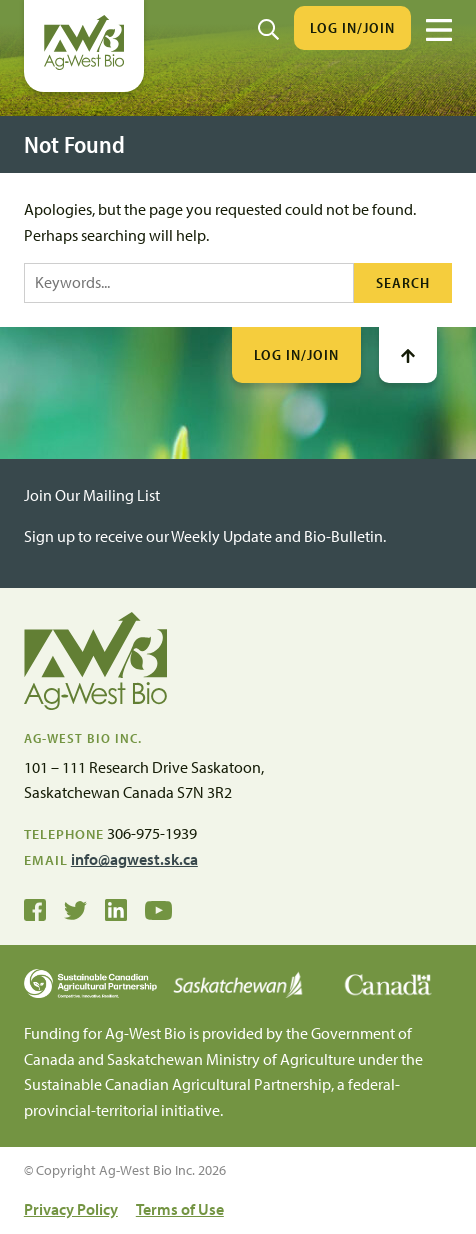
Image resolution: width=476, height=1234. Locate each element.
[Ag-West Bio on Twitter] (75, 908)
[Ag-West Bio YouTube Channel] (158, 908)
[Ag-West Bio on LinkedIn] (116, 908)
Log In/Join (352, 27)
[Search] (268, 28)
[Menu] (439, 30)
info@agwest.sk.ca (134, 859)
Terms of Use (180, 1209)
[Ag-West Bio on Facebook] (35, 908)
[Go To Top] (408, 355)
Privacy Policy (71, 1209)
